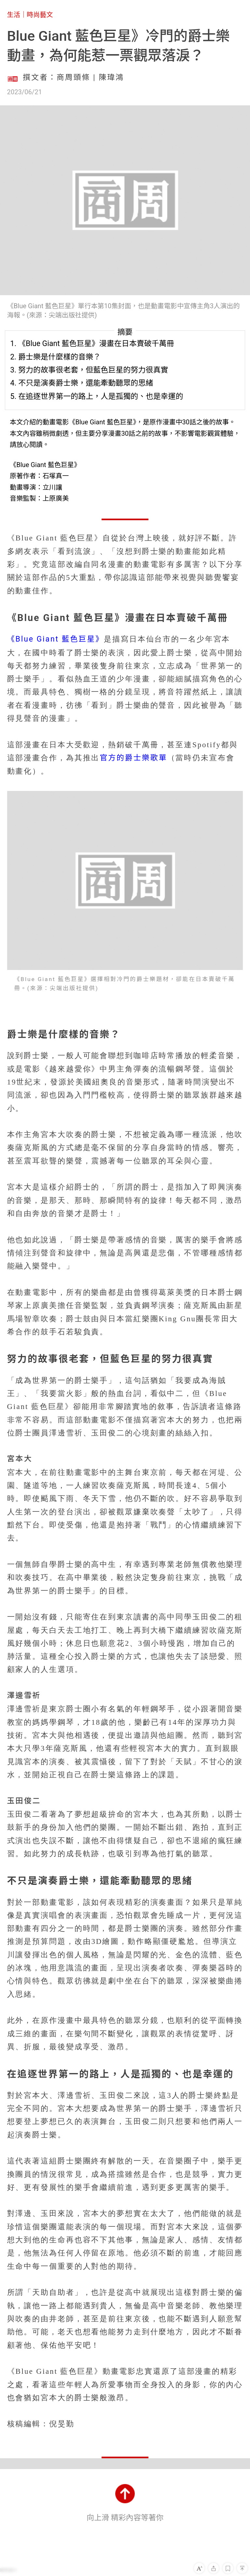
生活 (13, 15)
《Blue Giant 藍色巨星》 (55, 639)
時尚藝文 (40, 15)
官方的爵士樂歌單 (133, 757)
